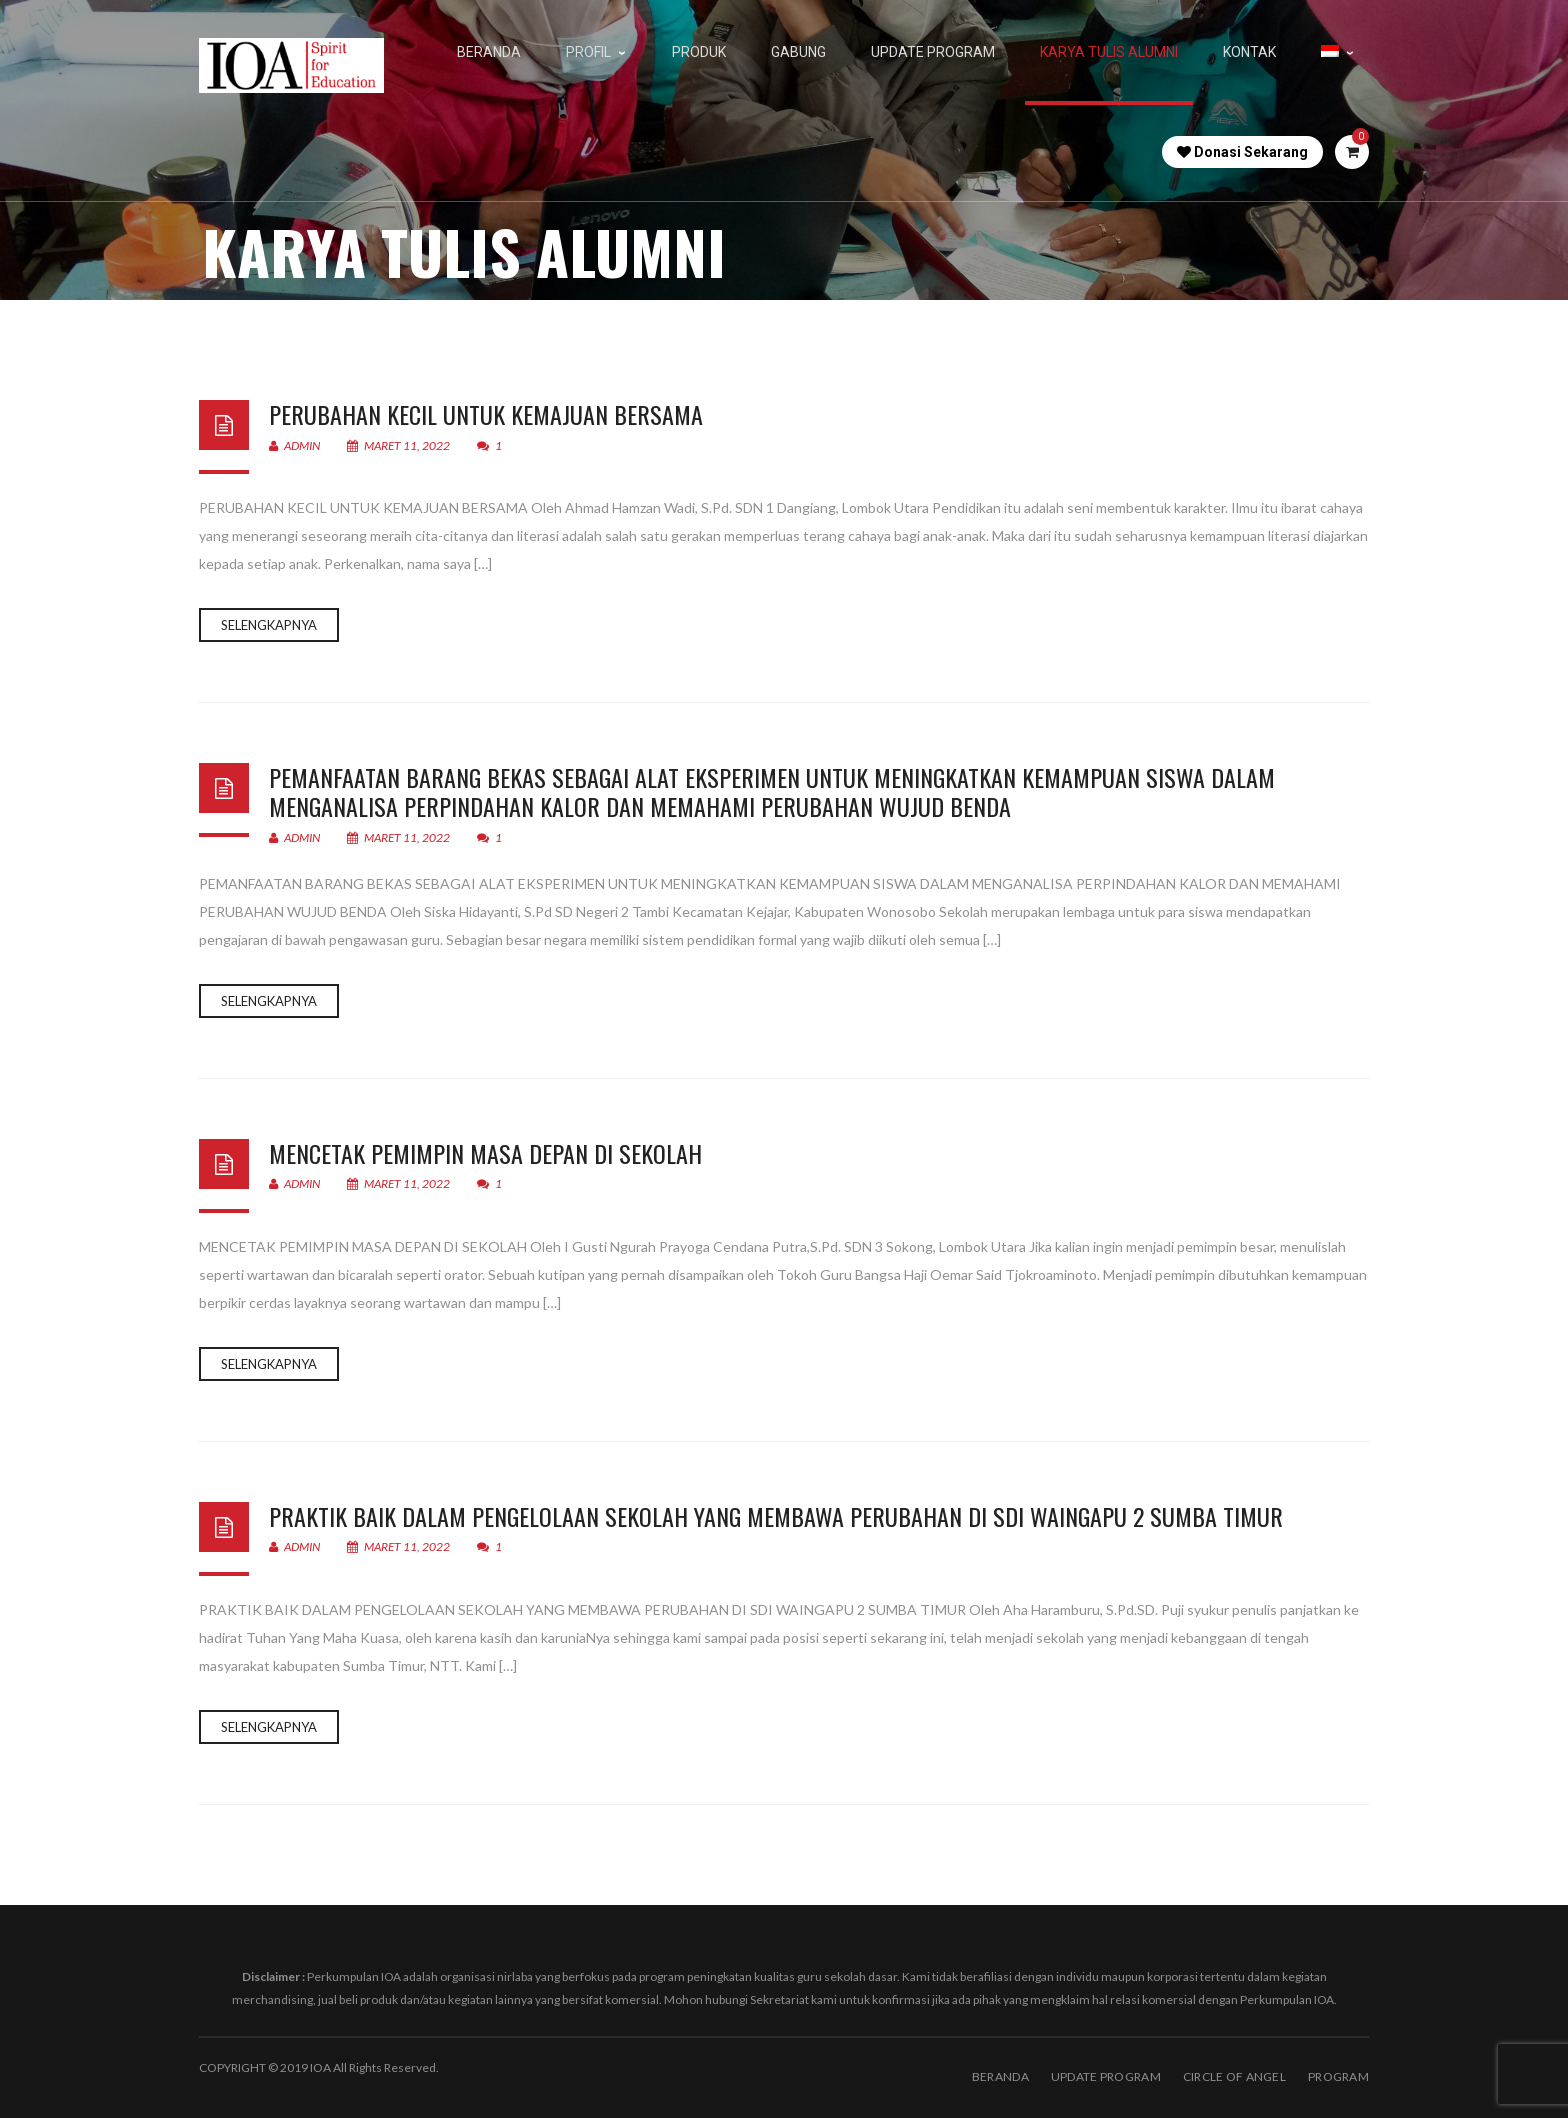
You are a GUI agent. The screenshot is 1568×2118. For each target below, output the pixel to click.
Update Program (1106, 2076)
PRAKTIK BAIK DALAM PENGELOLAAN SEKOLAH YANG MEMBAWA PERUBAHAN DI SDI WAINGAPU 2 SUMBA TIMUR (776, 1516)
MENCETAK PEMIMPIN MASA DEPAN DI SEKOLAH (485, 1153)
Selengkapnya (269, 625)
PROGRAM (1338, 2076)
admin (294, 445)
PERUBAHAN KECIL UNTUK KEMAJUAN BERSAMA (486, 414)
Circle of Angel (1234, 2076)
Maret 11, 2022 (399, 445)
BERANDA (1000, 2076)
